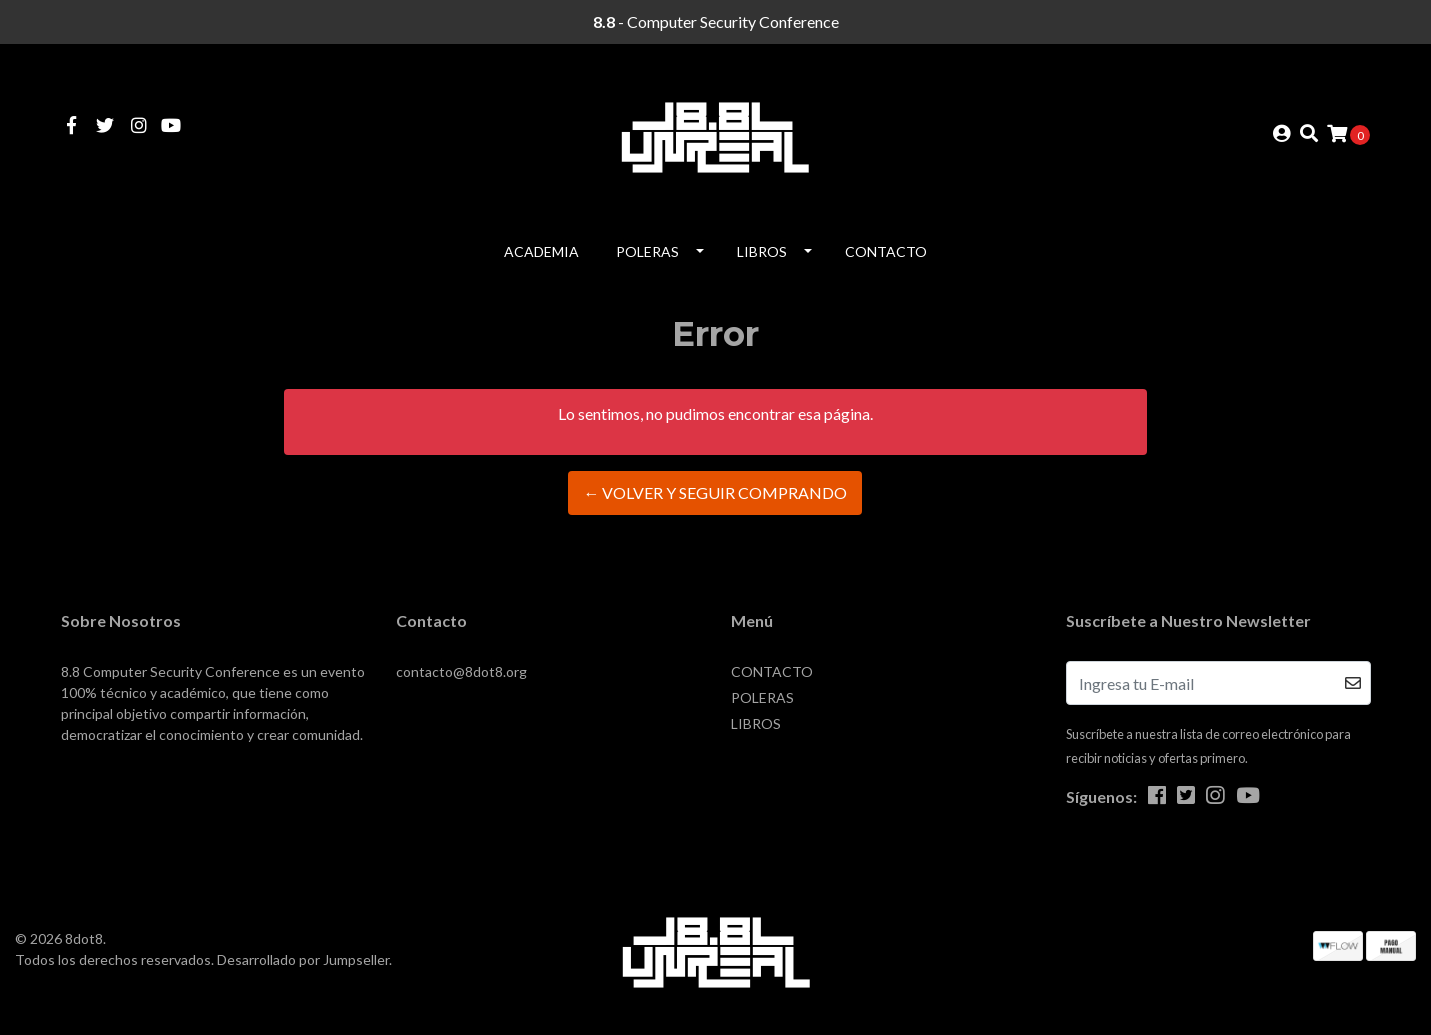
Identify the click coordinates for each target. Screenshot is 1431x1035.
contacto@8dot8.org (461, 671)
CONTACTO (886, 251)
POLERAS (647, 251)
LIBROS (762, 251)
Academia (541, 251)
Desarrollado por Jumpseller (303, 959)
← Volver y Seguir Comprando (715, 492)
